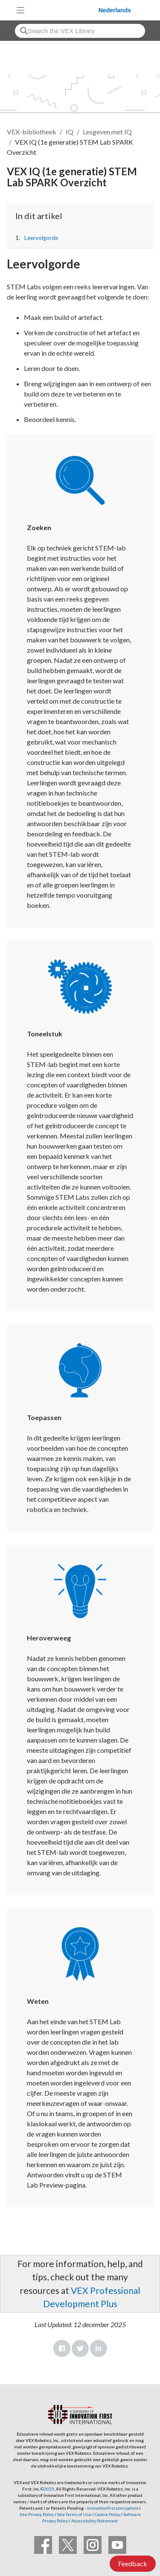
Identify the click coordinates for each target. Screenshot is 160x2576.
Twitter (80, 2348)
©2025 (47, 2488)
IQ (69, 132)
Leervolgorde (41, 237)
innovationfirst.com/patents (114, 2507)
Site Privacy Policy (37, 2514)
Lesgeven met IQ (107, 132)
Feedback (132, 2563)
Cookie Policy (107, 2514)
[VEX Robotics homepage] (63, 10)
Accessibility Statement (94, 2520)
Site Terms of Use (73, 2514)
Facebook (61, 2348)
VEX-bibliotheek (31, 132)
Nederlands (115, 10)
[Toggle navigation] (20, 10)
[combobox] (80, 31)
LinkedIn (98, 2348)
